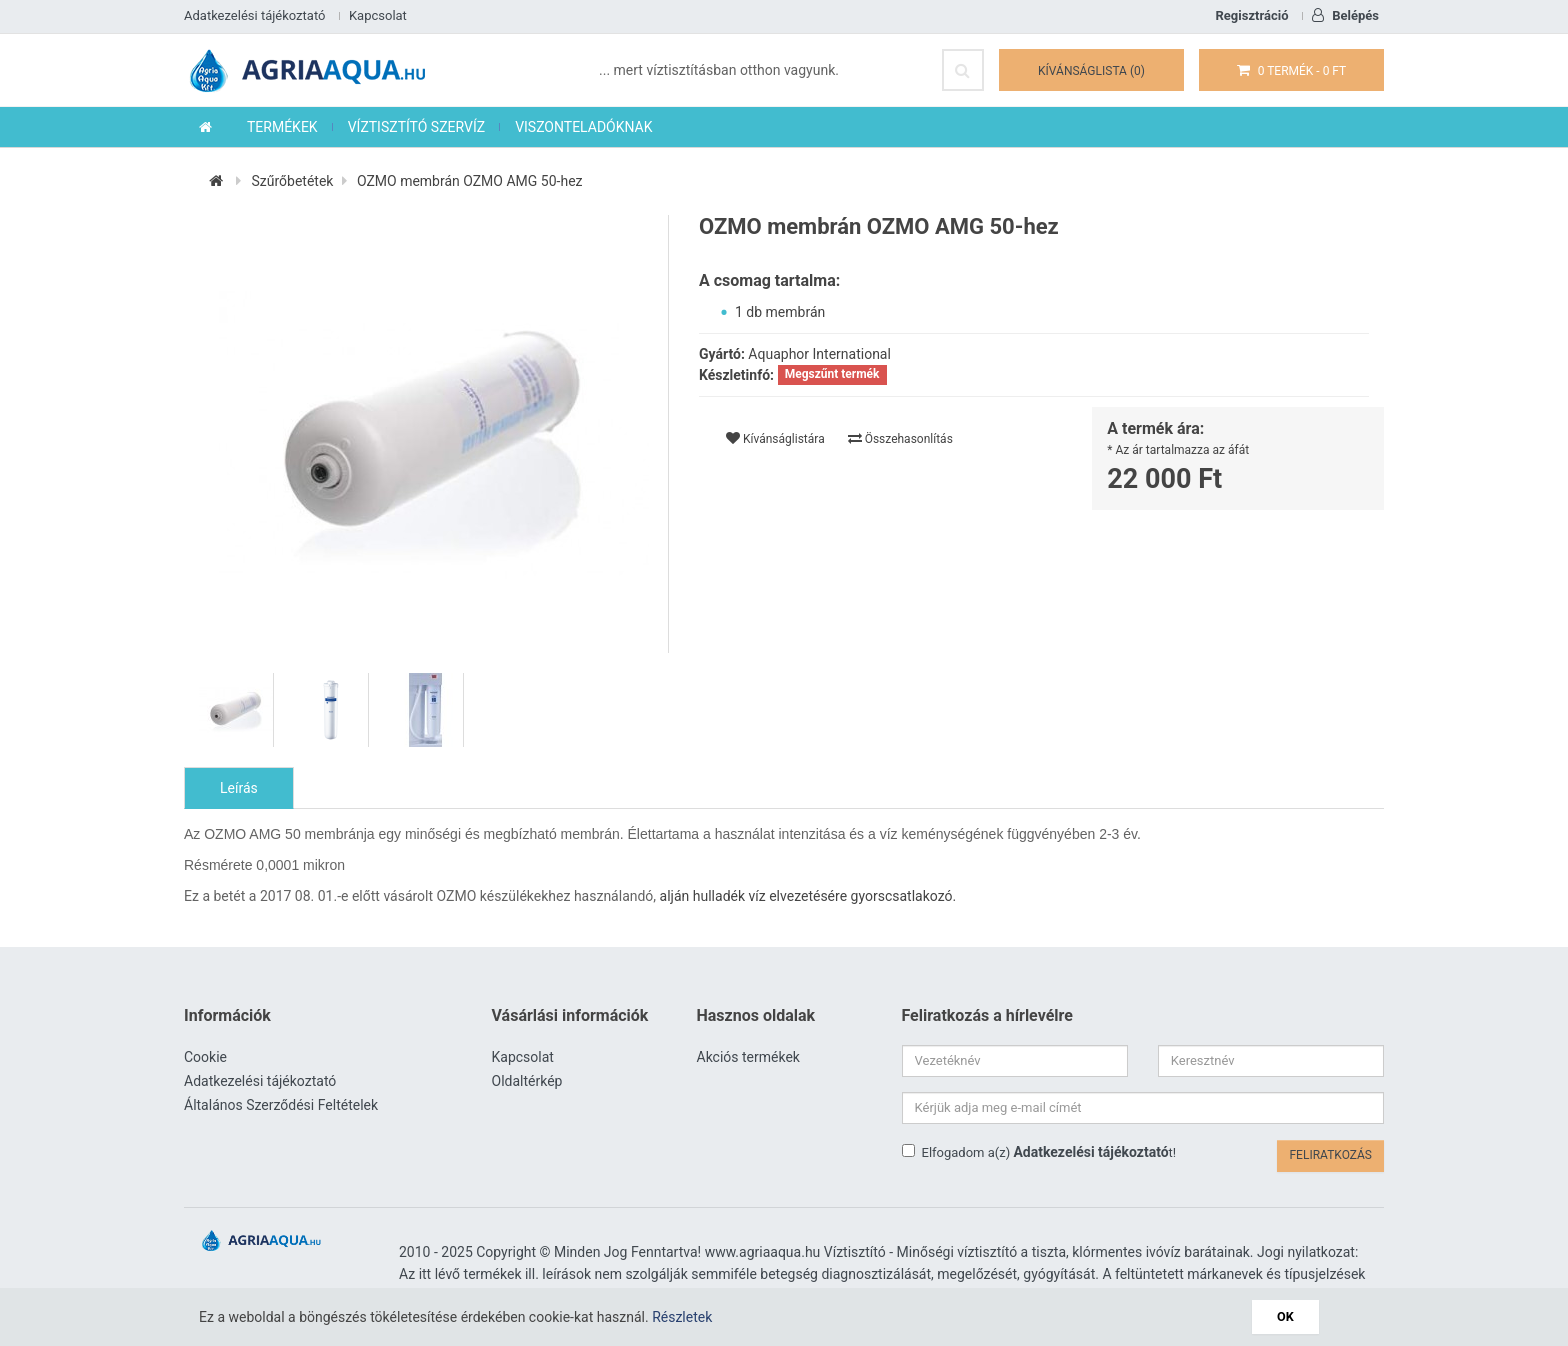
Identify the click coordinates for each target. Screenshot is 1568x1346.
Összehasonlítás (900, 438)
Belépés (1345, 15)
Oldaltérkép (527, 1081)
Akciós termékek (748, 1057)
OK (1285, 1316)
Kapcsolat (378, 15)
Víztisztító (855, 1252)
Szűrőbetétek (292, 181)
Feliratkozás (1330, 1155)
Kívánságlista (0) (1091, 71)
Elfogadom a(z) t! (1039, 1152)
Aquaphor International (819, 354)
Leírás (239, 788)
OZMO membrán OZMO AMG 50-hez (470, 181)
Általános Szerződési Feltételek (281, 1105)
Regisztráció (1252, 15)
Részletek (682, 1317)
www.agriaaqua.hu (763, 1252)
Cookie (205, 1057)
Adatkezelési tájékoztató (254, 15)
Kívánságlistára (775, 438)
